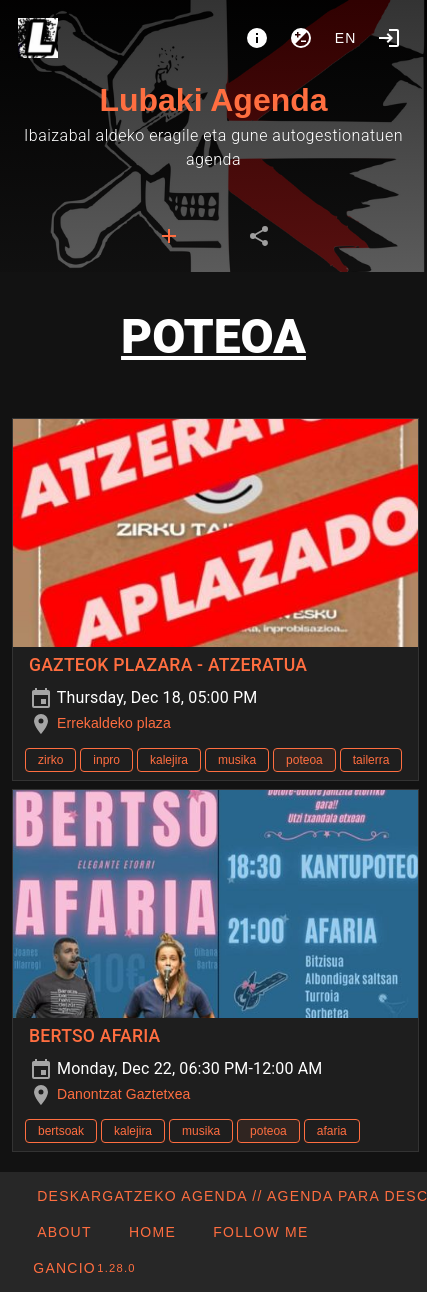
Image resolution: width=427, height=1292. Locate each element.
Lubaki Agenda (213, 100)
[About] (257, 38)
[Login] (389, 38)
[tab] (169, 236)
